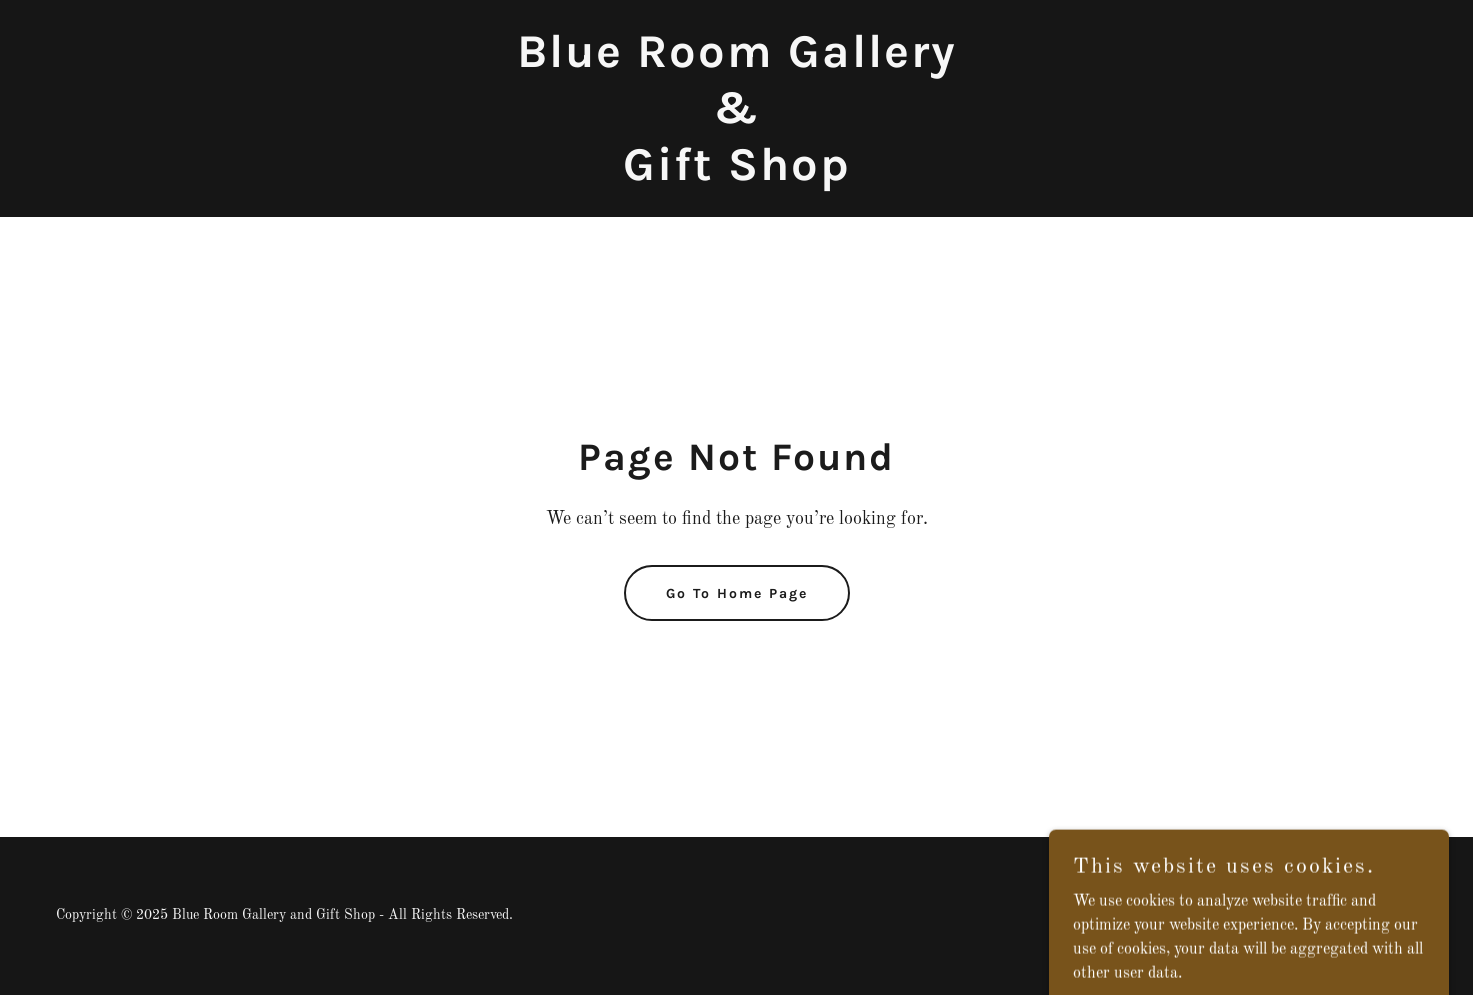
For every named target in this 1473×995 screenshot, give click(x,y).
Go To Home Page (737, 593)
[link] (737, 176)
